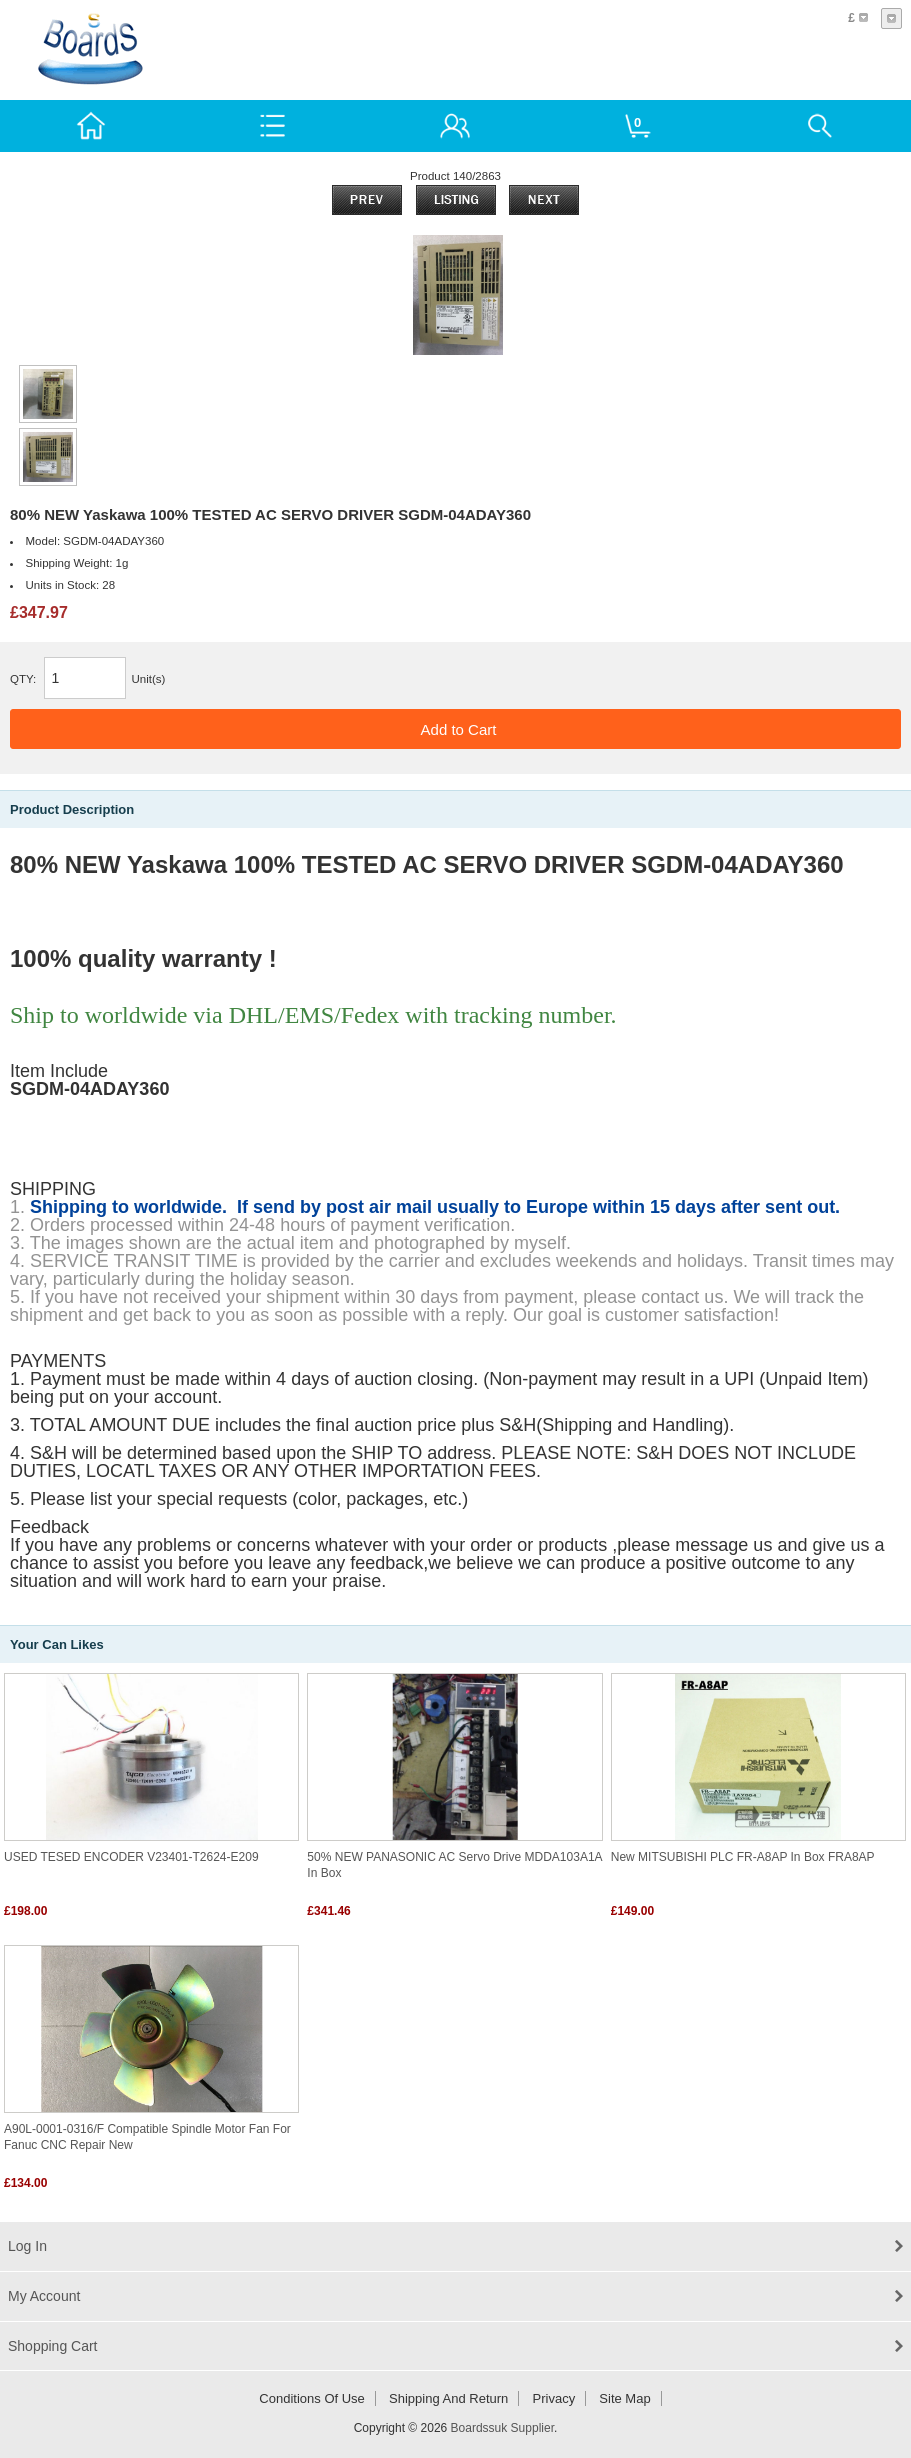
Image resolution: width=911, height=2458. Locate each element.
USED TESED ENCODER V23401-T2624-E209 (131, 1857)
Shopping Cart (53, 2346)
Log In (27, 2246)
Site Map (624, 2398)
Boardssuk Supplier (502, 2428)
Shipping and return (448, 2398)
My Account (44, 2296)
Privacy (554, 2398)
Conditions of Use (312, 2398)
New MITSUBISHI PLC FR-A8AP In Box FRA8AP (743, 1857)
